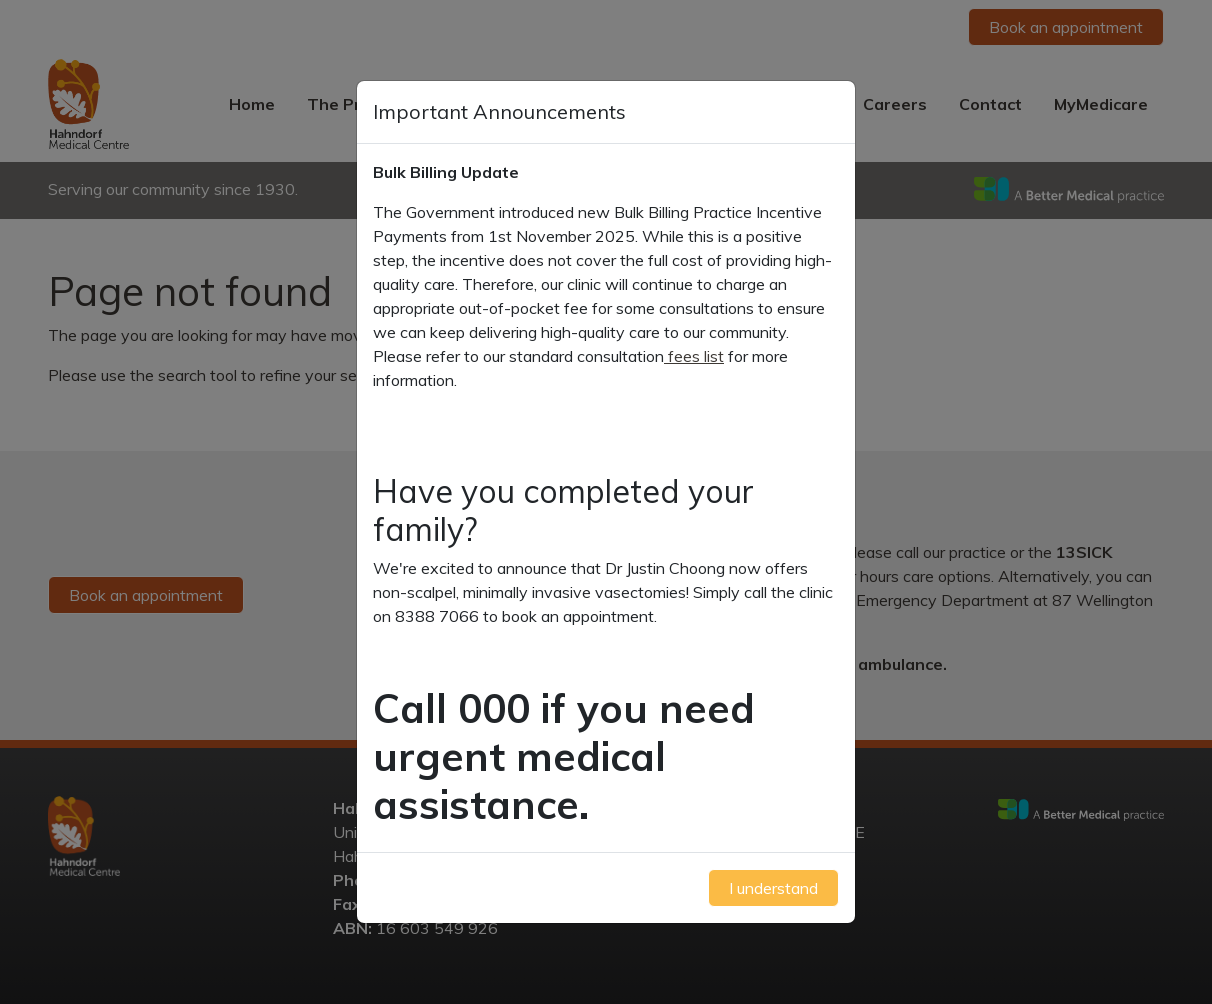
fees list (694, 356)
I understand (773, 888)
